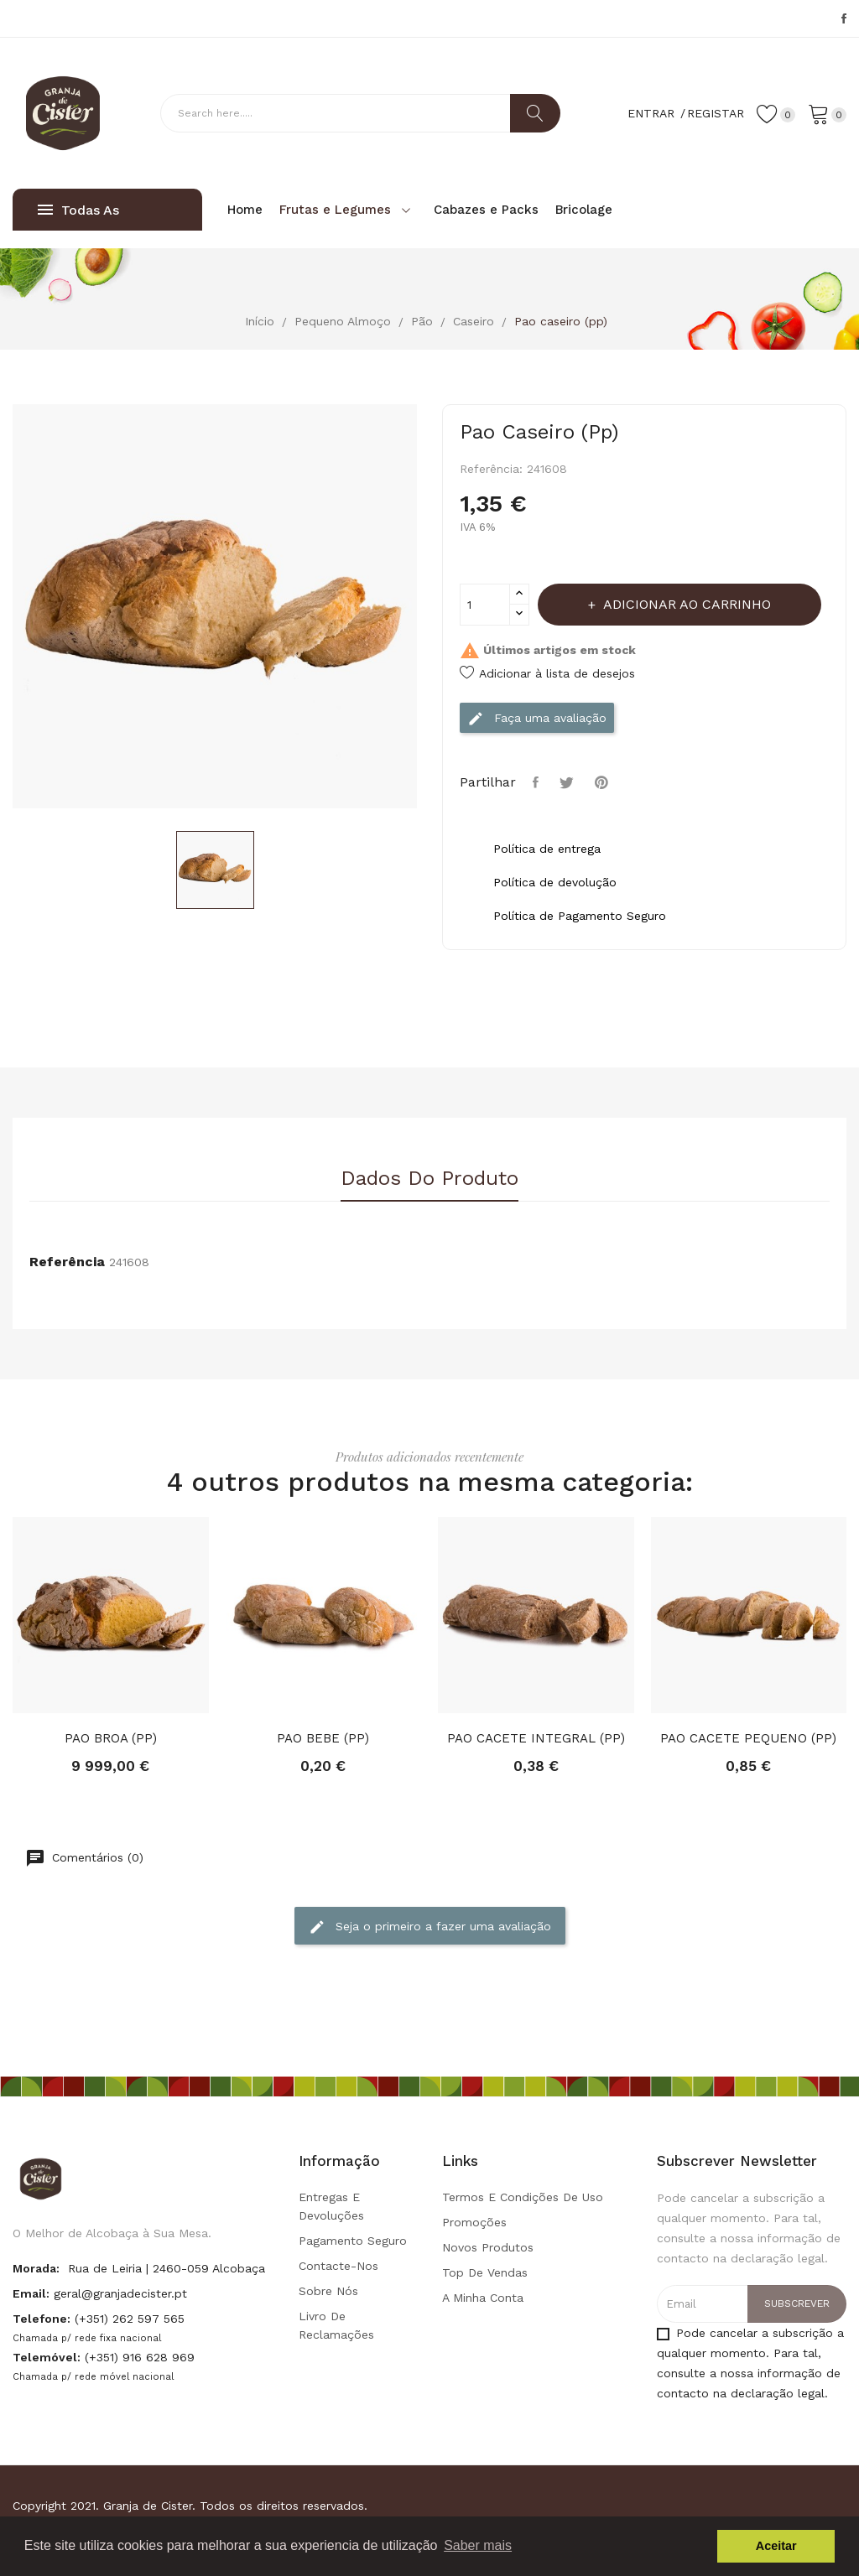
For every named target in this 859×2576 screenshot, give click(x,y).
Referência (67, 1262)
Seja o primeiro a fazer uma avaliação (430, 1927)
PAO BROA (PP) (111, 1738)
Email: (31, 2293)
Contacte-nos (338, 2265)
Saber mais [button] (478, 2545)
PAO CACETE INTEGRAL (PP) (536, 1738)
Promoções (474, 2222)
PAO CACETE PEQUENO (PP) (748, 1738)
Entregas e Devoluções (331, 2206)
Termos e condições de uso (522, 2197)
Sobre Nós (328, 2291)
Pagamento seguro (353, 2240)
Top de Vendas (485, 2272)
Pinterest (603, 782)
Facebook (843, 18)
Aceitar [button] (776, 2546)
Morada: (36, 2268)
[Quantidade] (485, 605)
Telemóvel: (47, 2357)
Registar (715, 113)
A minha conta (482, 2297)
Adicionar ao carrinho (685, 604)
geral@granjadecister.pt (120, 2293)
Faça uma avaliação (537, 718)
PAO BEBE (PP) (323, 1738)
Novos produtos (488, 2247)
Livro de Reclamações (336, 2325)
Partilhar (537, 782)
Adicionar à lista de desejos (547, 673)
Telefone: (41, 2318)
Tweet (568, 782)
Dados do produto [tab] (429, 1179)
